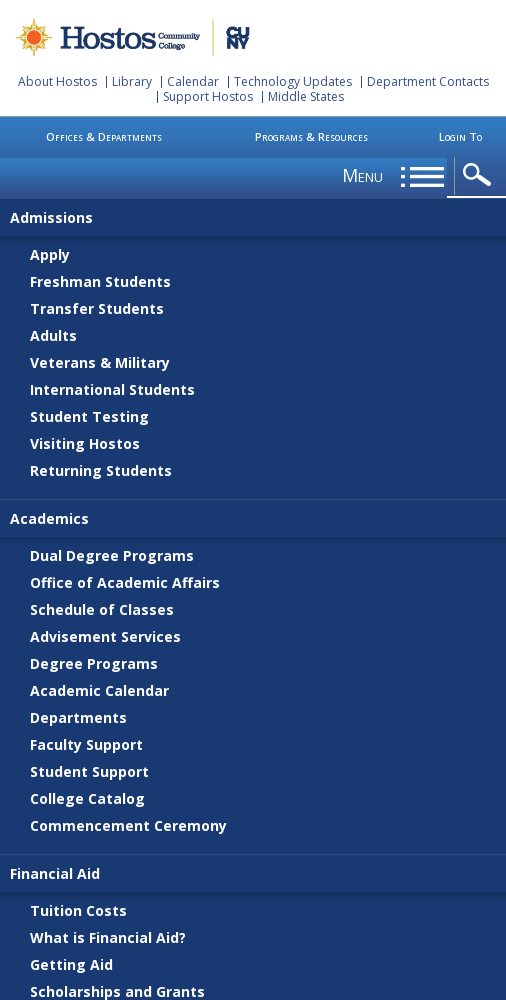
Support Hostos (208, 96)
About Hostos (57, 81)
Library (132, 81)
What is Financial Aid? (108, 937)
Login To (460, 136)
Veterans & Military (100, 362)
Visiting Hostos (85, 443)
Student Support (89, 771)
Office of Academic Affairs (125, 582)
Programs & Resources (311, 136)
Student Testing (89, 416)
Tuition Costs (78, 910)
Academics (49, 518)
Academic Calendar (99, 690)
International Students (112, 389)
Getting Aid (71, 964)
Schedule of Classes (102, 609)
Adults (53, 335)
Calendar (193, 81)
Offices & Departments (104, 136)
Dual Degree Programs (112, 555)
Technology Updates (293, 81)
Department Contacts (428, 81)
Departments (78, 717)
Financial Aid (55, 873)
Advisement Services (105, 636)
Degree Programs (94, 663)
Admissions (51, 217)
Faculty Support (86, 744)
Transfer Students (97, 308)
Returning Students (101, 470)
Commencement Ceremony (128, 825)
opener (480, 175)
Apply (50, 254)
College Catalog (87, 798)
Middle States (306, 96)
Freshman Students (100, 281)
